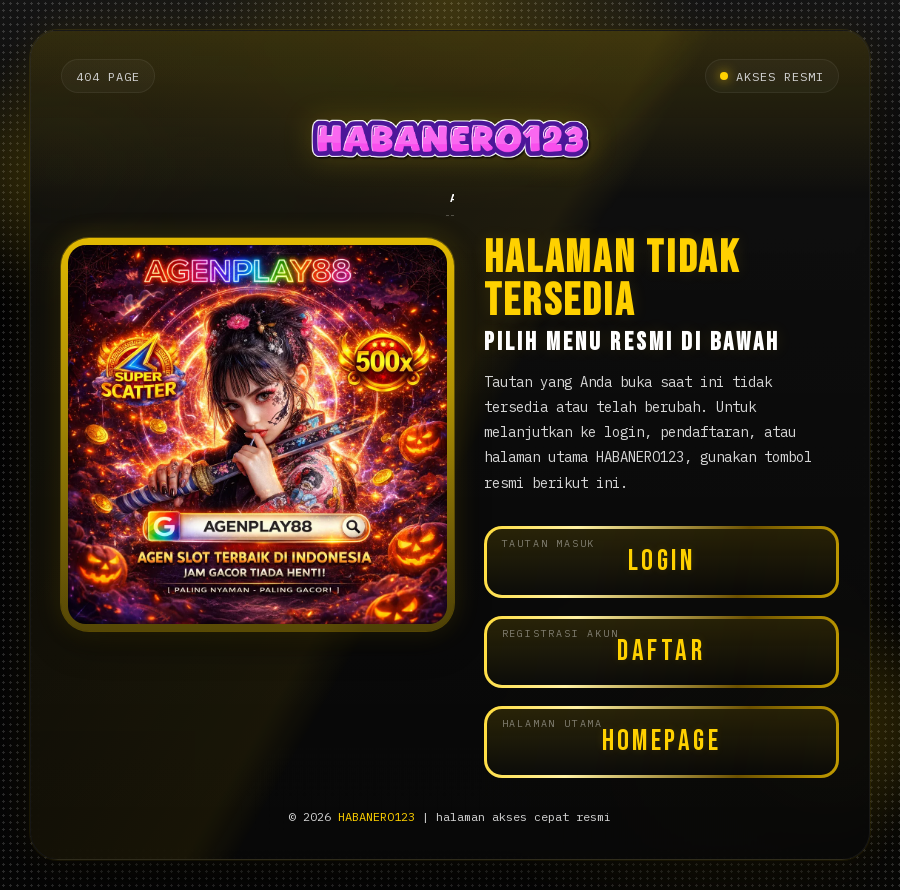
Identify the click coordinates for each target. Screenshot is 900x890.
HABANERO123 (376, 816)
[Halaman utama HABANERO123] (450, 142)
